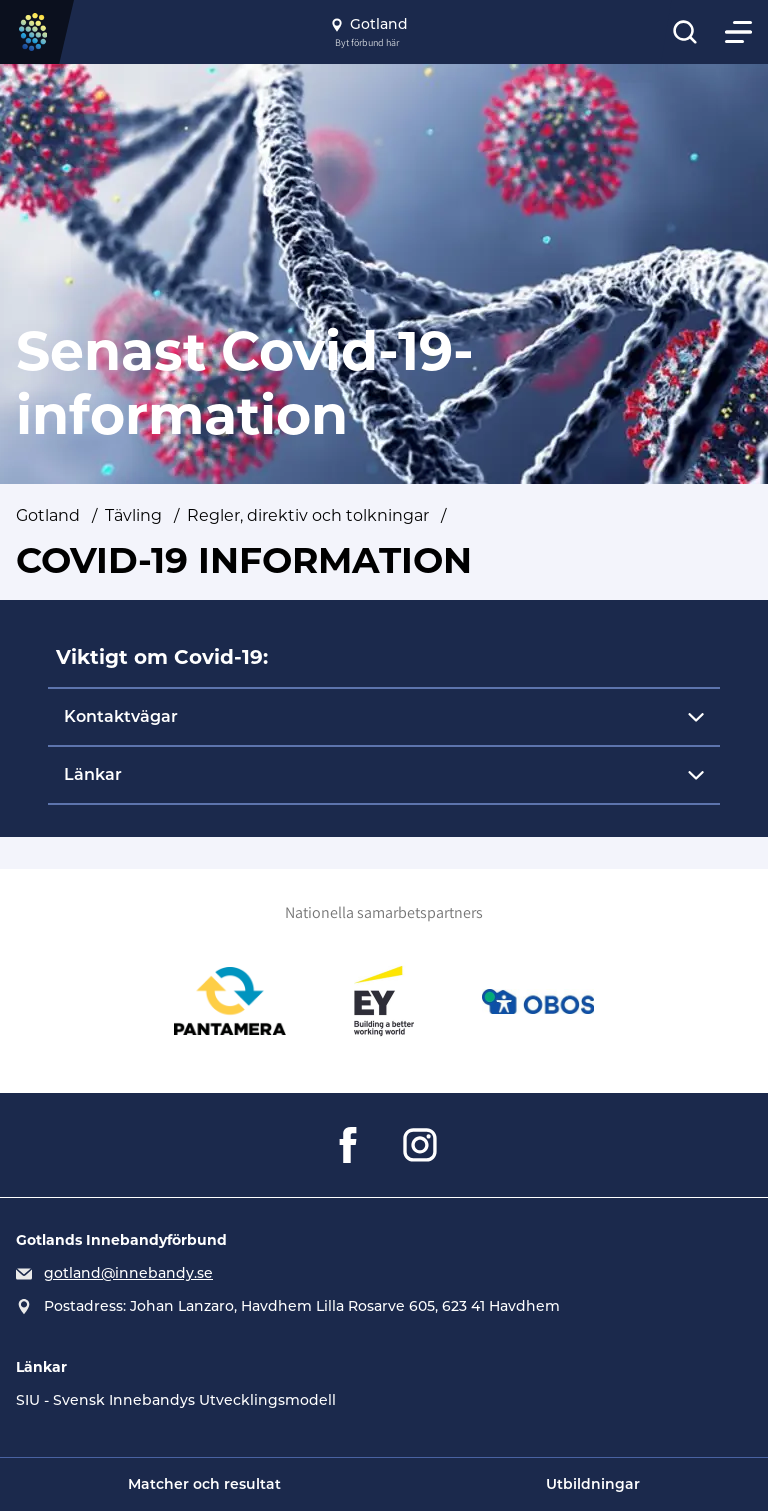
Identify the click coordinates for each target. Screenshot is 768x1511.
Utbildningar (593, 1484)
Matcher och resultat (204, 1484)
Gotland (48, 515)
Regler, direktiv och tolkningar (308, 515)
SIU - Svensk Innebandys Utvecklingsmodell (176, 1400)
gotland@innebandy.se (128, 1273)
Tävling (133, 515)
